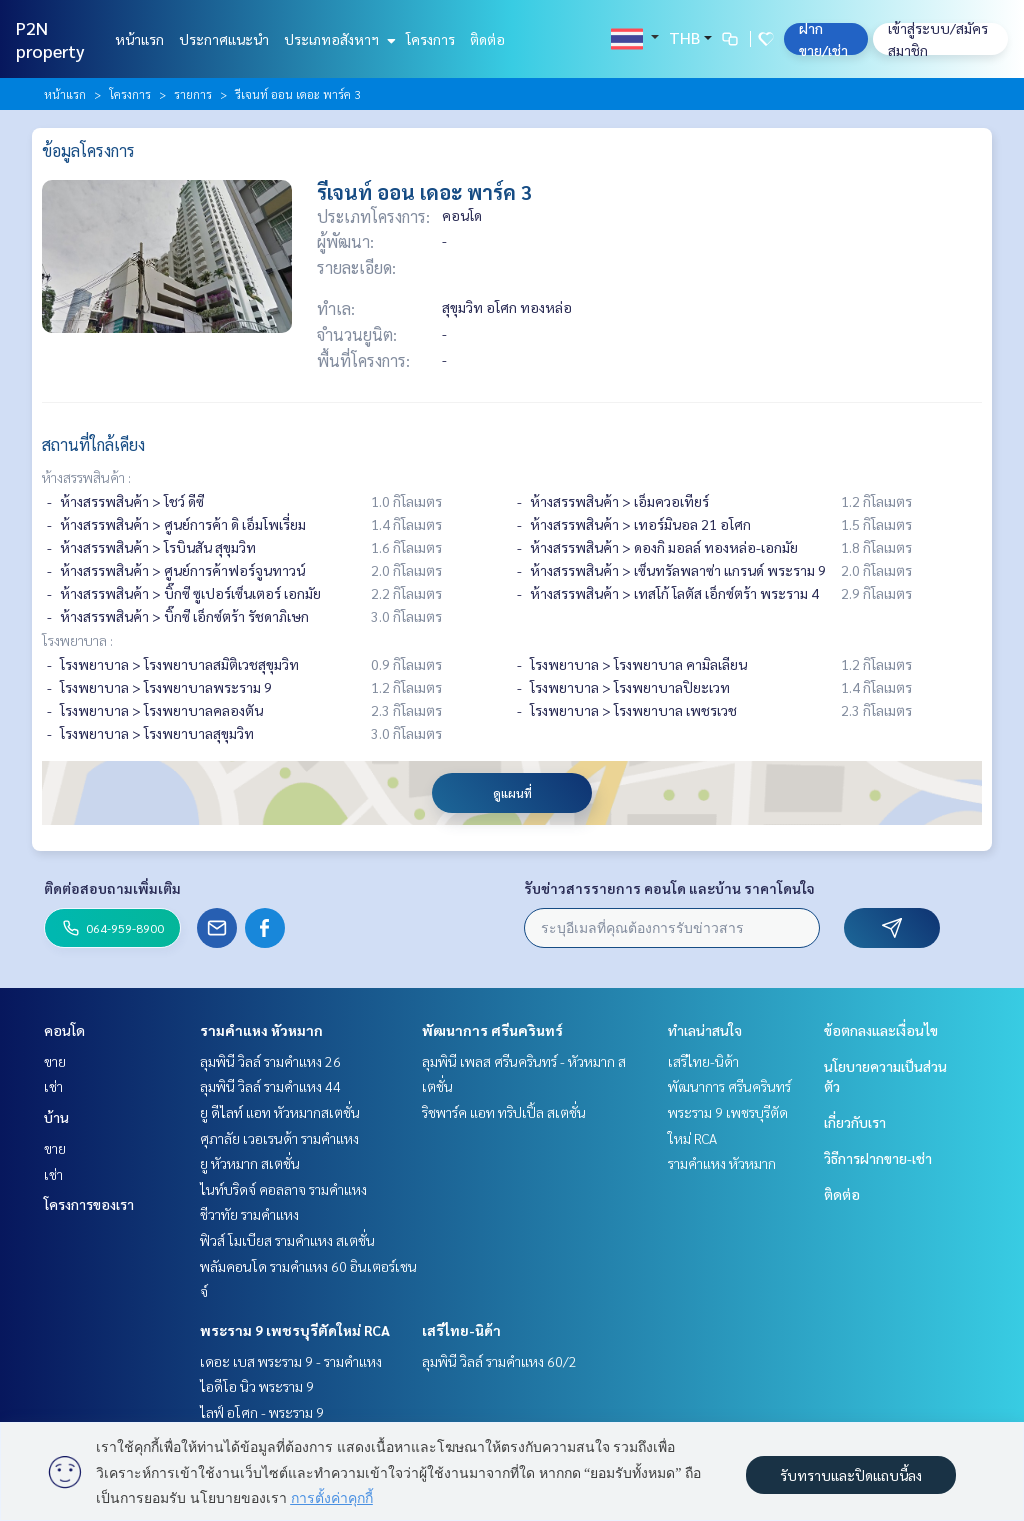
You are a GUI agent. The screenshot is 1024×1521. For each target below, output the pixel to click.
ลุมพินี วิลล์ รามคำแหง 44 (270, 1086)
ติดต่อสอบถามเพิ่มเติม (112, 888)
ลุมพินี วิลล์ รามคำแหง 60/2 (499, 1361)
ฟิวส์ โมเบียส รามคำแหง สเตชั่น (287, 1240)
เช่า (53, 1086)
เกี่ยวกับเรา (855, 1122)
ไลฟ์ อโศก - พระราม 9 (262, 1412)
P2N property (50, 39)
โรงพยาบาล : (77, 640)
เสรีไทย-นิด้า (461, 1330)
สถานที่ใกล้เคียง (93, 444)
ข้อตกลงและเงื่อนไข (881, 1030)
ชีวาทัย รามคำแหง (249, 1214)
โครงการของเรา (89, 1204)
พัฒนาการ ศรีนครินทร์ (492, 1030)
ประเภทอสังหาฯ (337, 39)
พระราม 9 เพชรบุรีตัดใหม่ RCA (295, 1330)
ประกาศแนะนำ (224, 39)
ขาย (55, 1061)
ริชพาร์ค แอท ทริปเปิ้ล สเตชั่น (504, 1112)
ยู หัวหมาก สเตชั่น (250, 1163)
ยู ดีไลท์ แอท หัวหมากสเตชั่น (280, 1112)
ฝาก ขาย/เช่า (823, 39)
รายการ (193, 94)
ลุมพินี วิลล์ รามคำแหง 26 (270, 1061)
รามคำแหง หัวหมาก (261, 1030)
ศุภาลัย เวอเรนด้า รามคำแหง (279, 1138)
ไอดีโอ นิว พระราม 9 (257, 1386)
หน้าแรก (139, 39)
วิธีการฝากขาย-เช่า (878, 1158)
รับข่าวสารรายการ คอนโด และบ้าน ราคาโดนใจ (669, 888)
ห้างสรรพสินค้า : (86, 477)
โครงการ (430, 39)
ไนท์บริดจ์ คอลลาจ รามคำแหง (283, 1189)
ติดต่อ (487, 39)
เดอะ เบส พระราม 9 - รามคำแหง (291, 1361)
